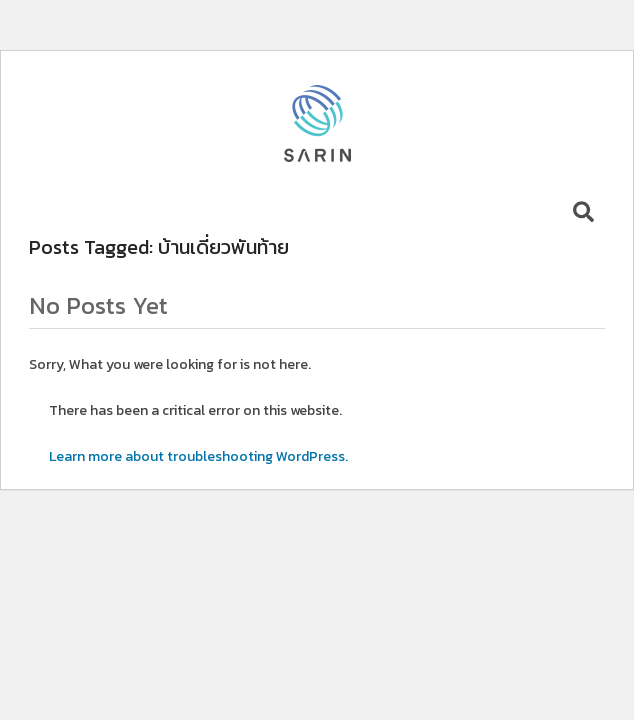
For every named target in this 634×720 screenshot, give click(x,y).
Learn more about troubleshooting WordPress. (198, 456)
